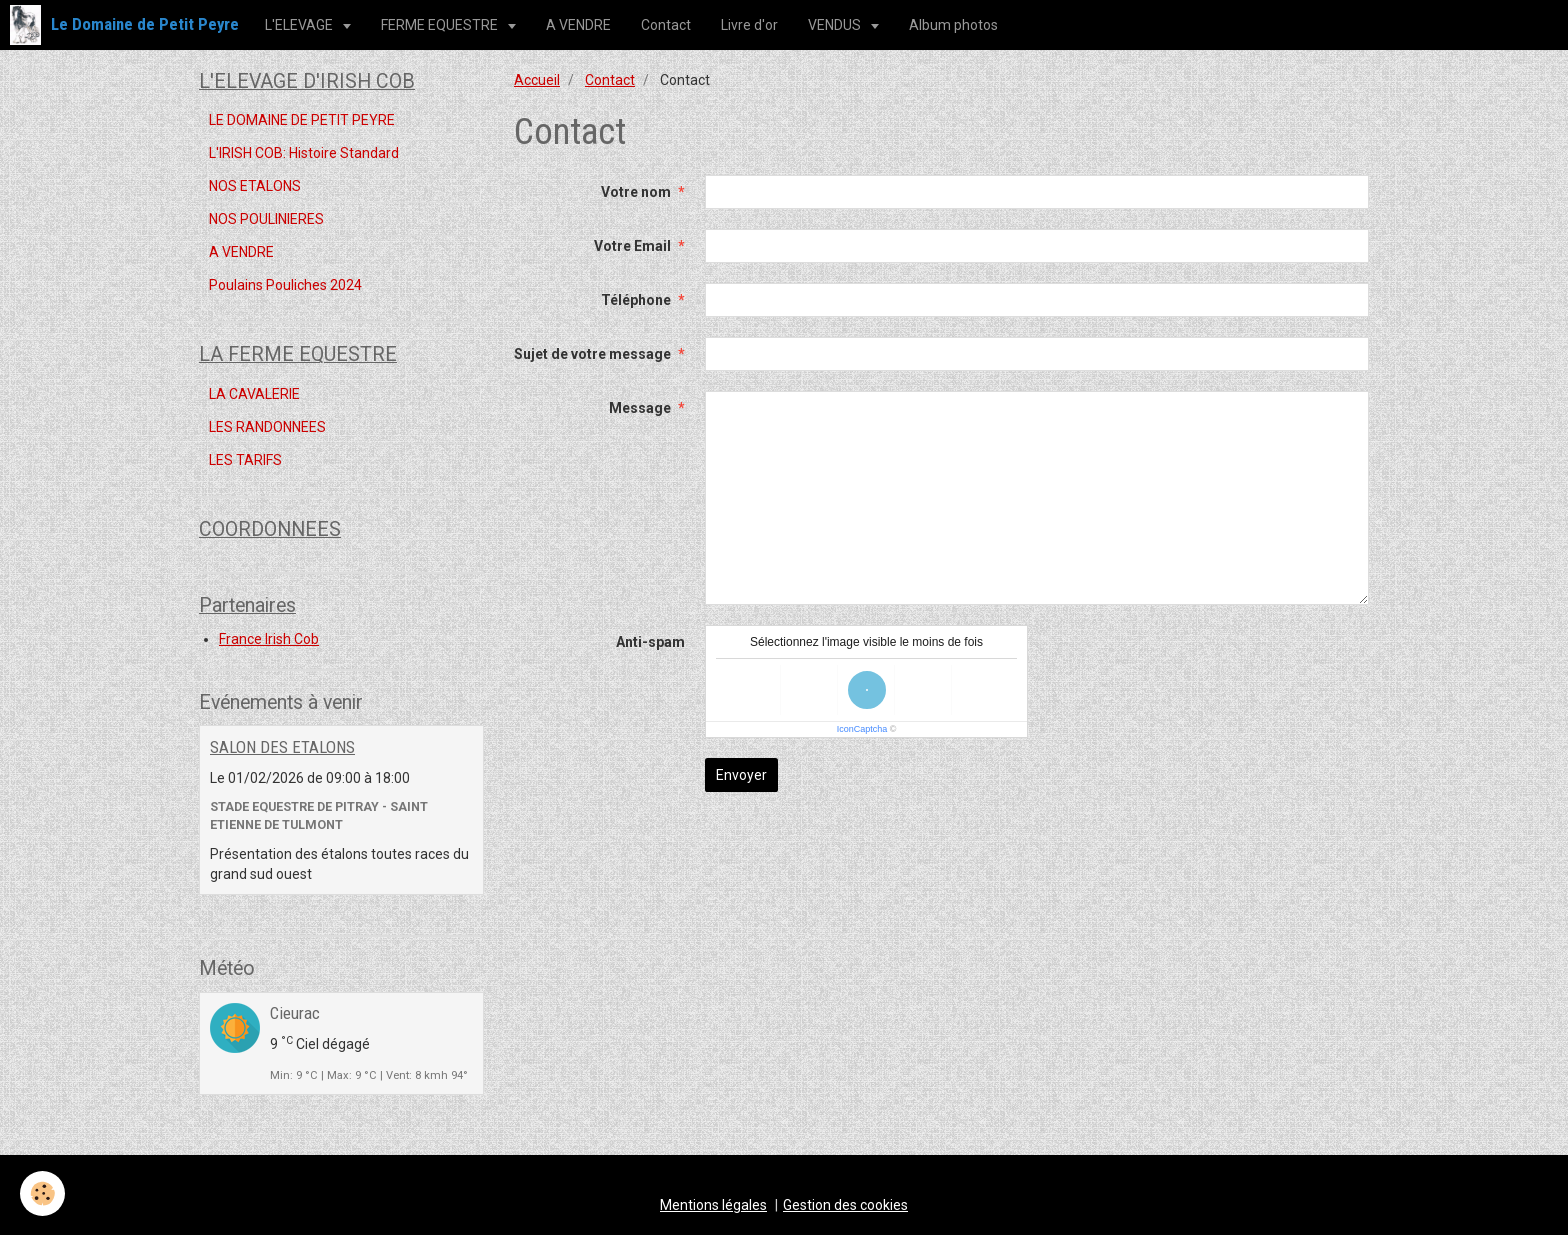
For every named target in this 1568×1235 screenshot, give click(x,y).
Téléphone (636, 300)
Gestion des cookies (845, 1205)
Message (640, 408)
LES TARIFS (245, 460)
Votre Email (632, 246)
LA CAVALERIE (254, 394)
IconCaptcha (862, 729)
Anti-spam (650, 642)
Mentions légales (713, 1205)
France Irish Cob (269, 639)
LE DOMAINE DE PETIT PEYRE (302, 120)
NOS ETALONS (255, 186)
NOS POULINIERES (266, 219)
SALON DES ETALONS (282, 747)
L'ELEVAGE (300, 25)
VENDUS (836, 25)
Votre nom (636, 192)
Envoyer (741, 775)
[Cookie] (42, 1193)
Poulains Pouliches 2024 (285, 285)
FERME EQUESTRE (441, 25)
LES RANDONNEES (267, 427)
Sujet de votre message (592, 354)
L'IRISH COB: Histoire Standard (304, 153)
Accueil (537, 80)
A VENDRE (578, 25)
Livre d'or (749, 25)
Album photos (953, 25)
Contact (666, 25)
